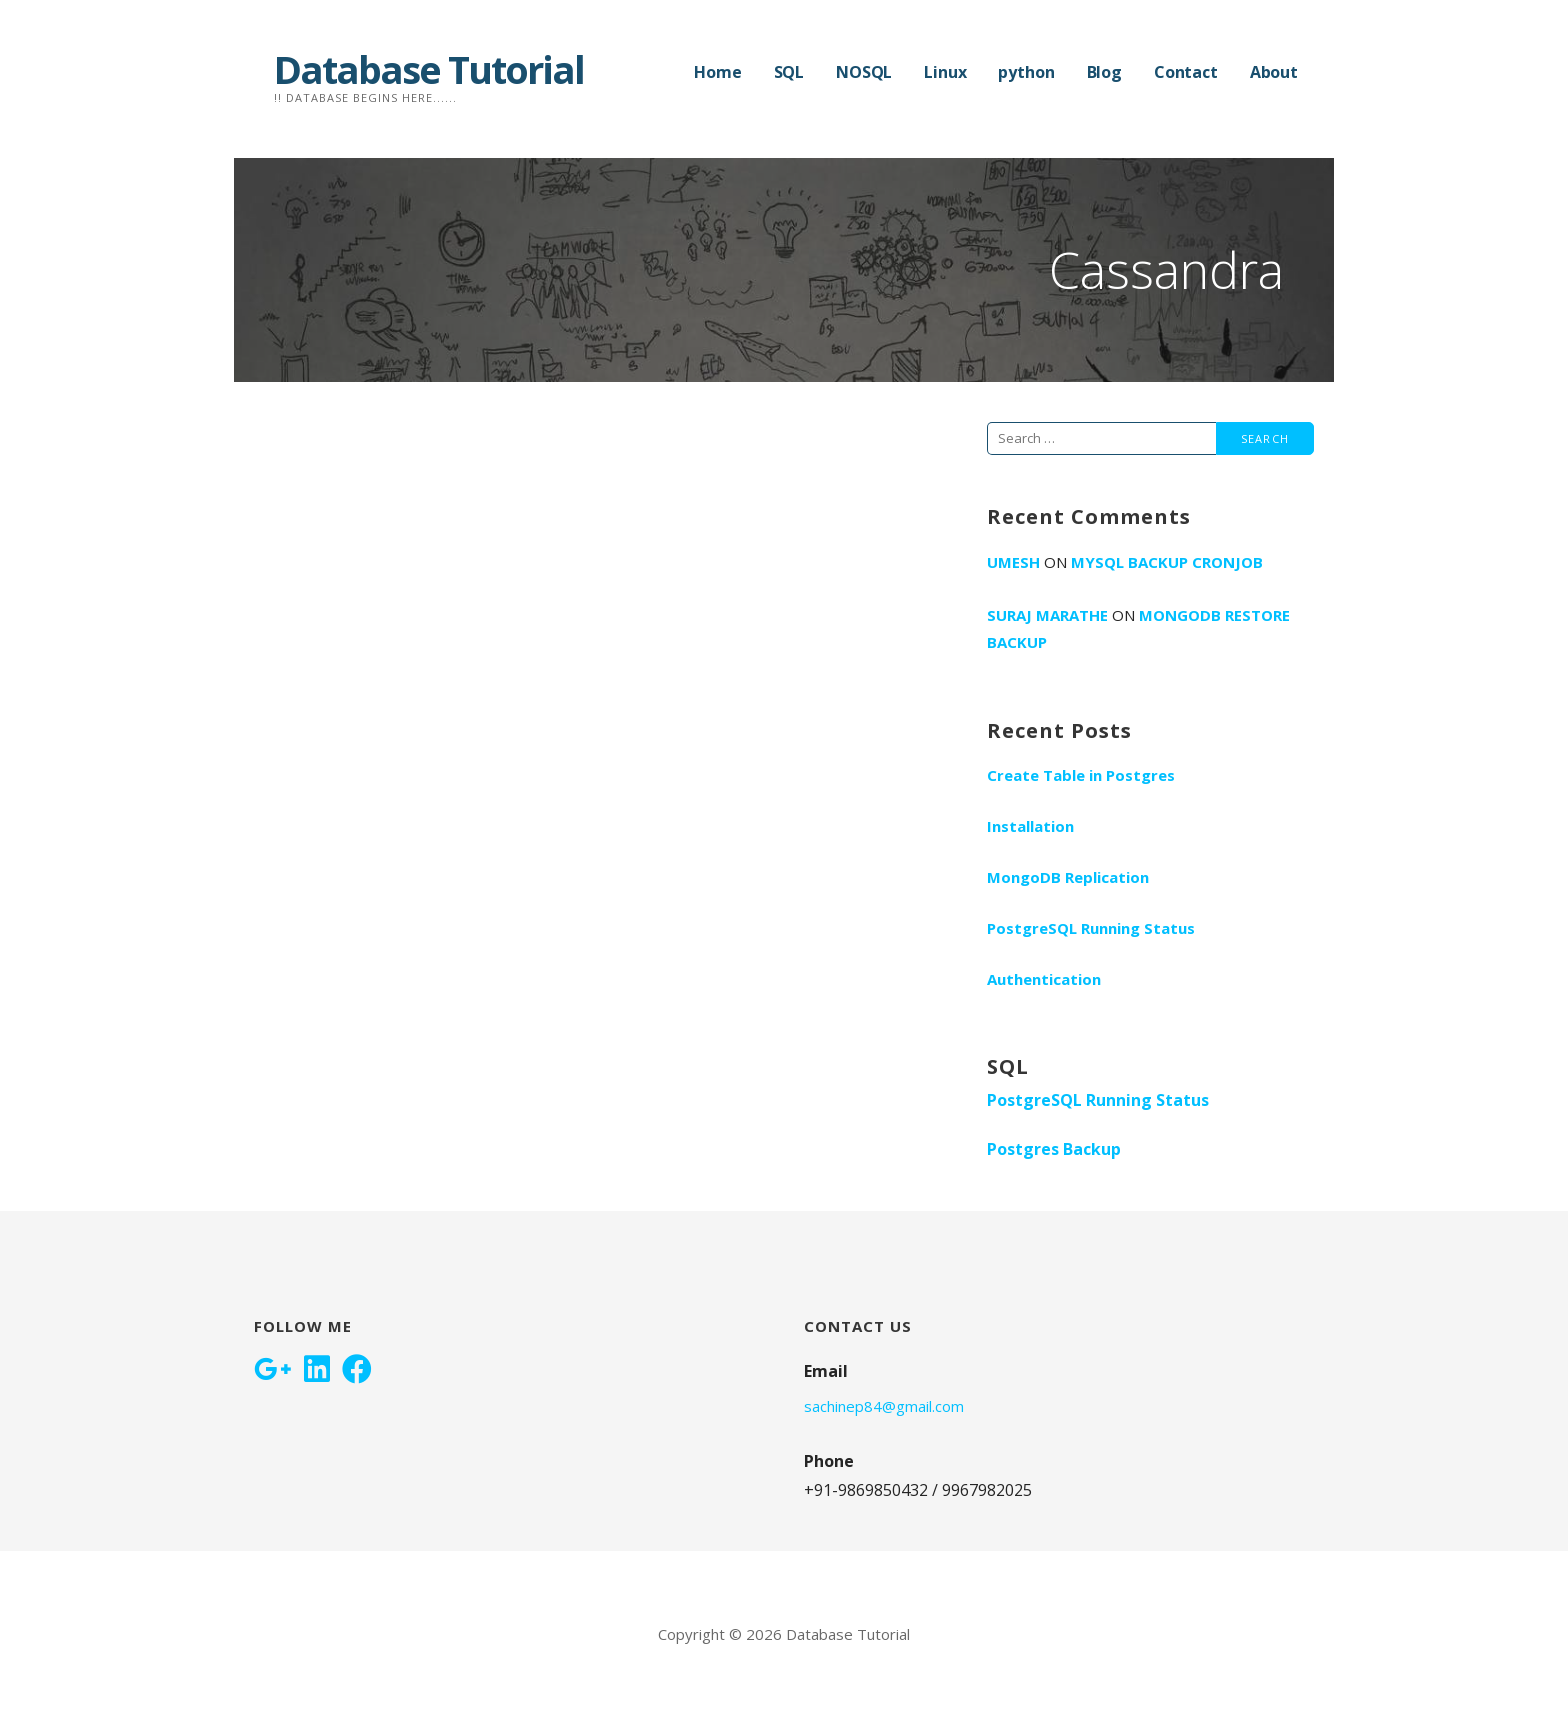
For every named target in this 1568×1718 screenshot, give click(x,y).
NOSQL (864, 72)
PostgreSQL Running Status (1091, 928)
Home (717, 72)
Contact (1186, 72)
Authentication (1044, 979)
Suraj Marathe (1047, 615)
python (1026, 72)
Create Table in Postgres (1081, 775)
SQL (789, 72)
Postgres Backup (1054, 1149)
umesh (1013, 562)
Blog (1104, 72)
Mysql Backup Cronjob (1167, 562)
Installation (1030, 826)
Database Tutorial (429, 69)
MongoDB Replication (1068, 877)
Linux (945, 72)
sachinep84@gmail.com (884, 1406)
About (1274, 72)
